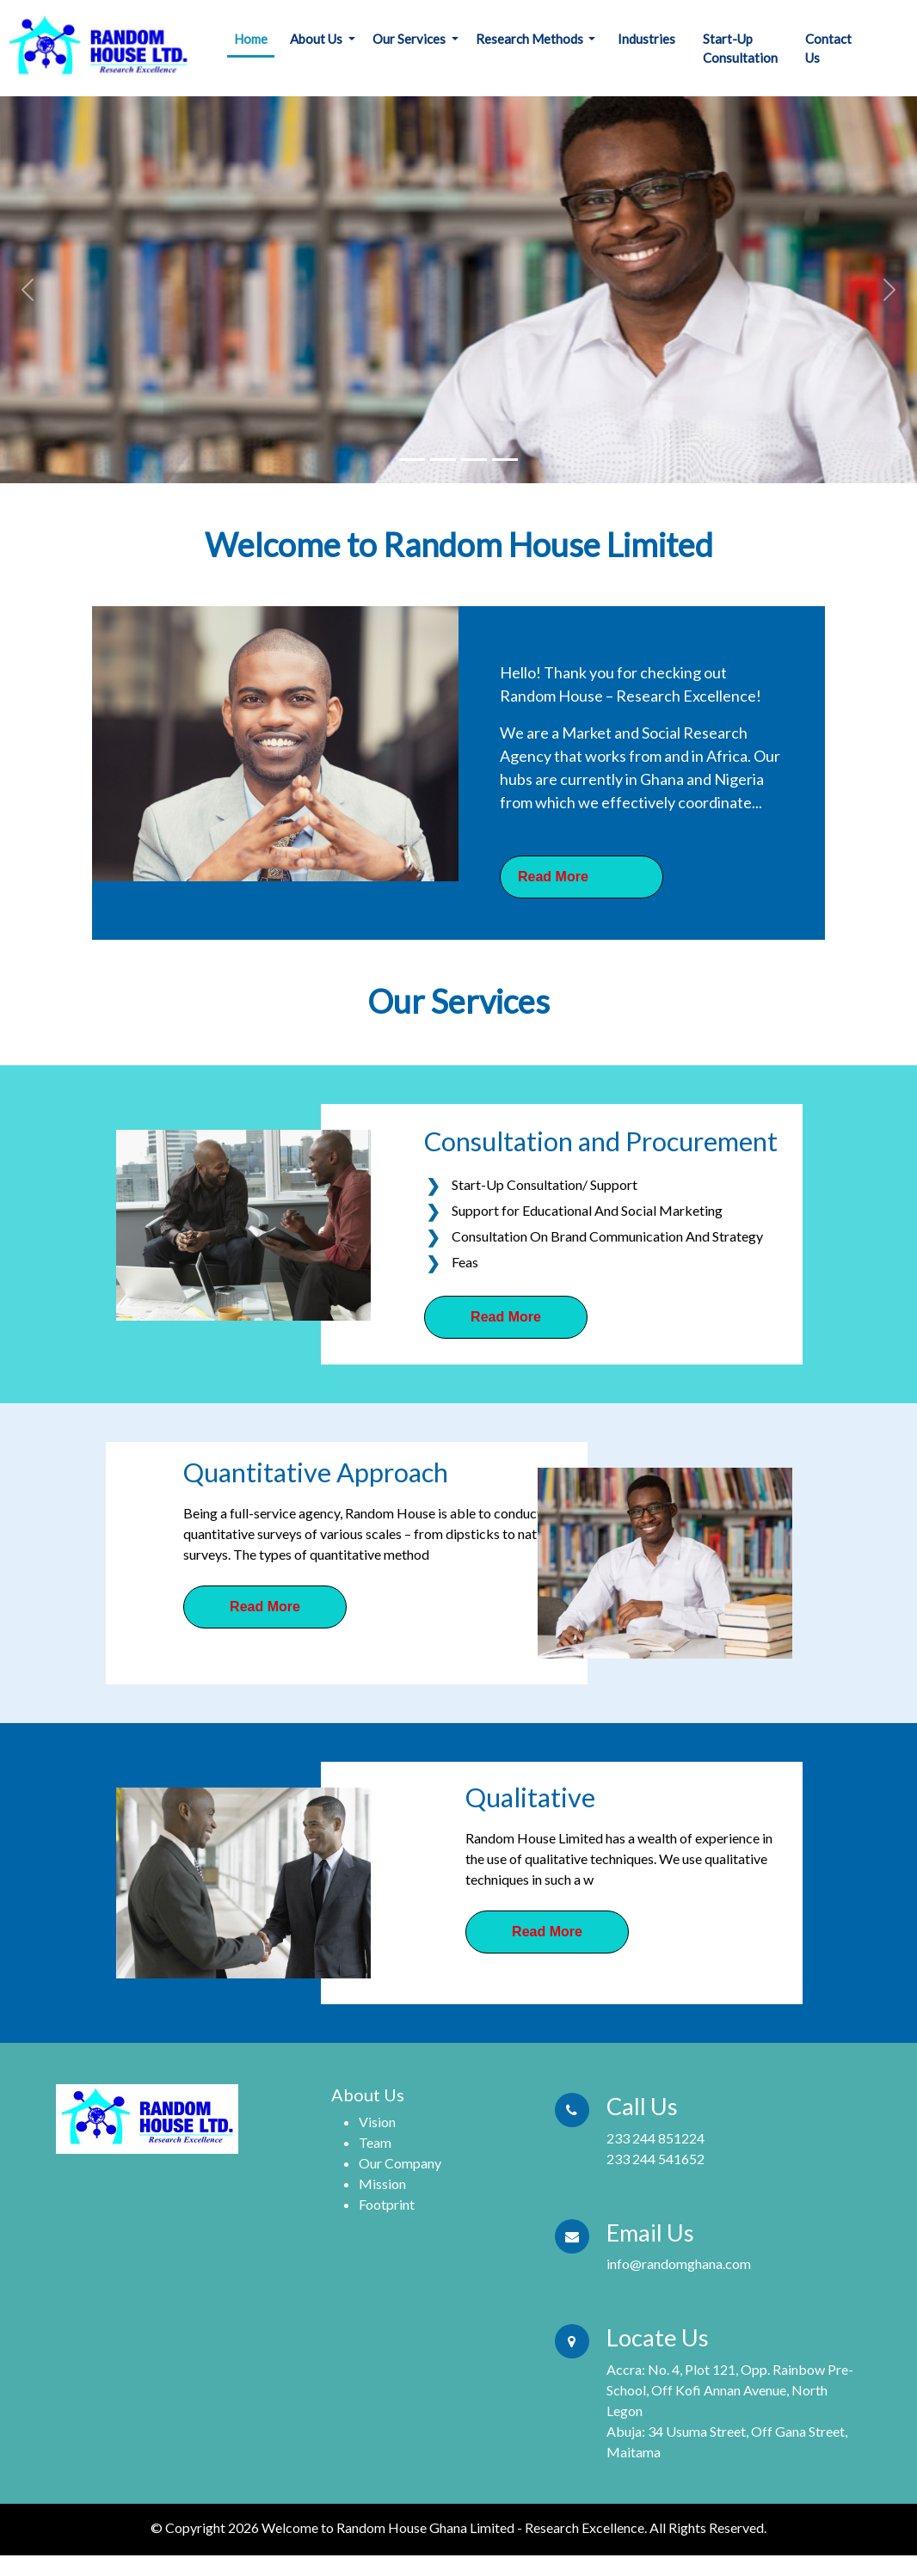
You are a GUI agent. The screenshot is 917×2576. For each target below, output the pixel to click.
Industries (646, 38)
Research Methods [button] (531, 38)
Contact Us (828, 48)
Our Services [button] (410, 38)
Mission (382, 2183)
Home (251, 38)
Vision (377, 2121)
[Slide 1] (412, 459)
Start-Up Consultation (740, 48)
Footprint (387, 2204)
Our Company (400, 2163)
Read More (506, 1316)
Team (375, 2142)
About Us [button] (317, 38)
